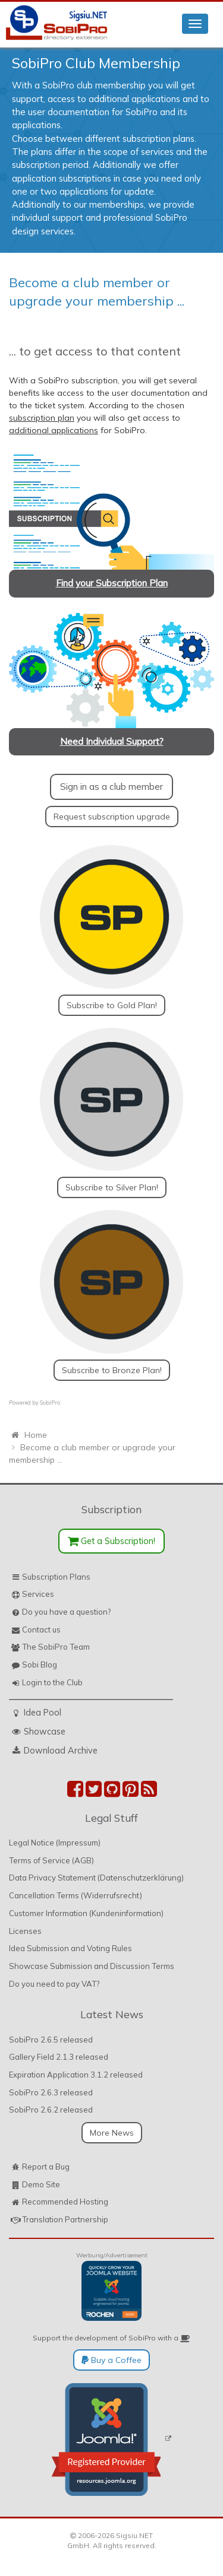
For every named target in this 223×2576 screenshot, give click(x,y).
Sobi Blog (39, 1664)
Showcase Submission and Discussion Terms (91, 1966)
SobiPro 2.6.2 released (51, 2109)
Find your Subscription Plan (112, 583)
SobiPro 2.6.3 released (51, 2092)
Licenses (25, 1931)
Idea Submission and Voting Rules (70, 1948)
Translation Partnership (65, 2219)
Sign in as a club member (111, 786)
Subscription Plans (56, 1576)
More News (112, 2132)
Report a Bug (46, 2166)
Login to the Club (52, 1682)
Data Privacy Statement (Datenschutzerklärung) (96, 1877)
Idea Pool (42, 1712)
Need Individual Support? (112, 741)
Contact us (41, 1629)
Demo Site (41, 2184)
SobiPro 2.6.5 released (51, 2039)
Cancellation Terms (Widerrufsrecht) (75, 1895)
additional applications (53, 430)
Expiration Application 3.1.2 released (76, 2074)
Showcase (44, 1731)
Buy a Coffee (111, 2360)
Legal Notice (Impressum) (54, 1842)
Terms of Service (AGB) (51, 1860)
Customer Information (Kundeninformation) (86, 1913)
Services (38, 1594)
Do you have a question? (66, 1611)
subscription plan (41, 417)
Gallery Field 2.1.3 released (58, 2057)
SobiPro (50, 1402)
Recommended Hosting (65, 2201)
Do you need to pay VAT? (54, 1984)
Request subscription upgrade (112, 816)
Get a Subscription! (111, 1540)
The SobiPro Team (56, 1646)
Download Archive (61, 1750)
